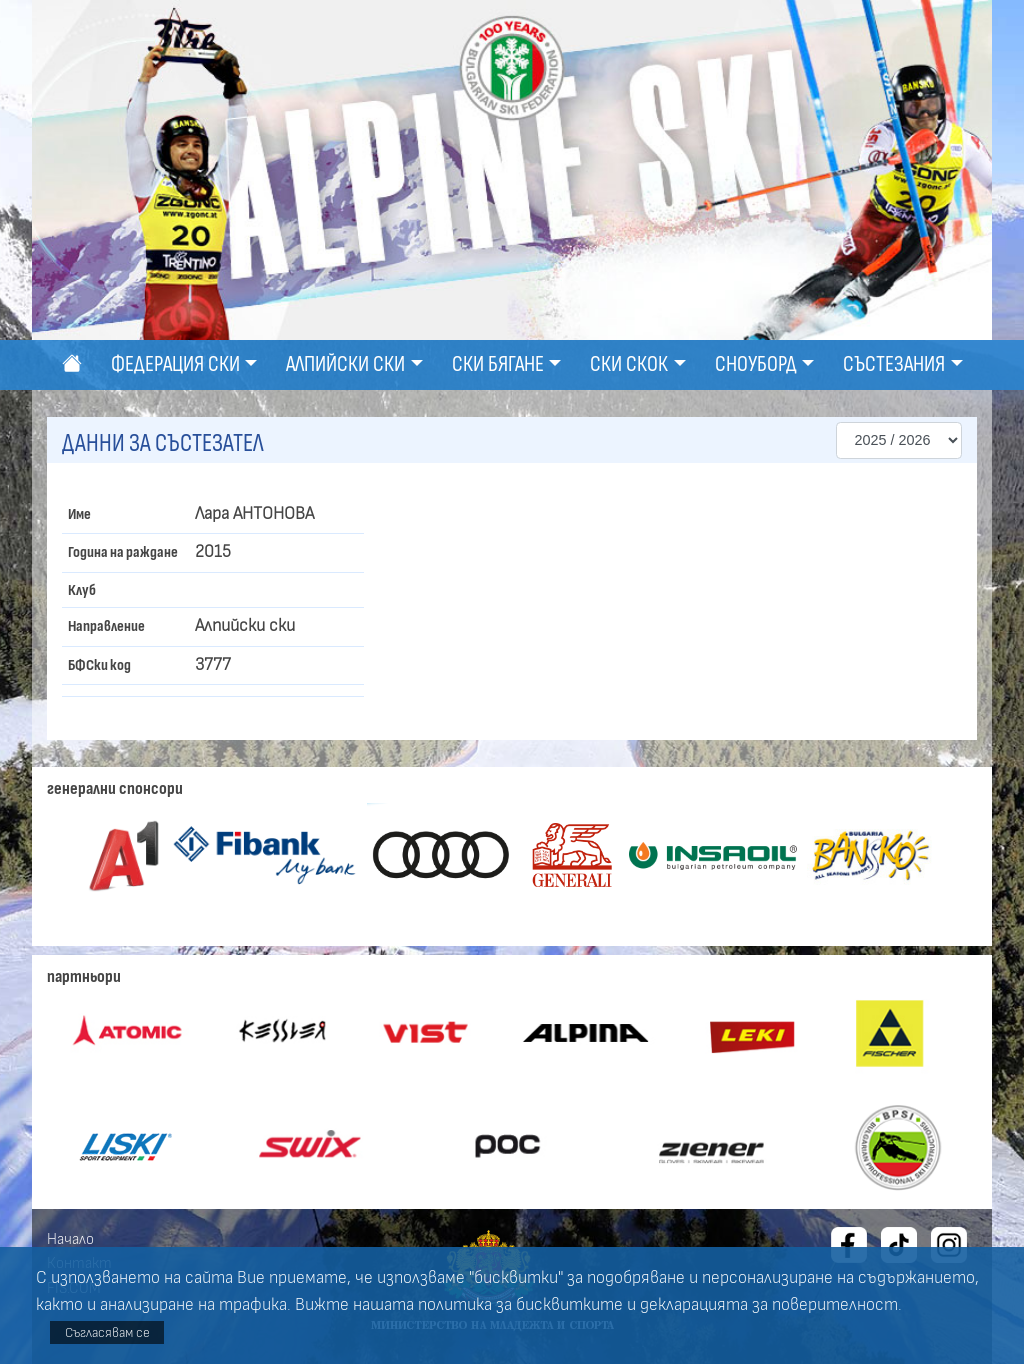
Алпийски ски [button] (345, 364)
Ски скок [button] (629, 364)
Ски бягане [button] (498, 364)
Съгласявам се (107, 1332)
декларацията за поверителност (769, 1305)
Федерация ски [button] (175, 364)
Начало (70, 1239)
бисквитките (569, 1305)
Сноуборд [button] (756, 364)
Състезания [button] (894, 364)
